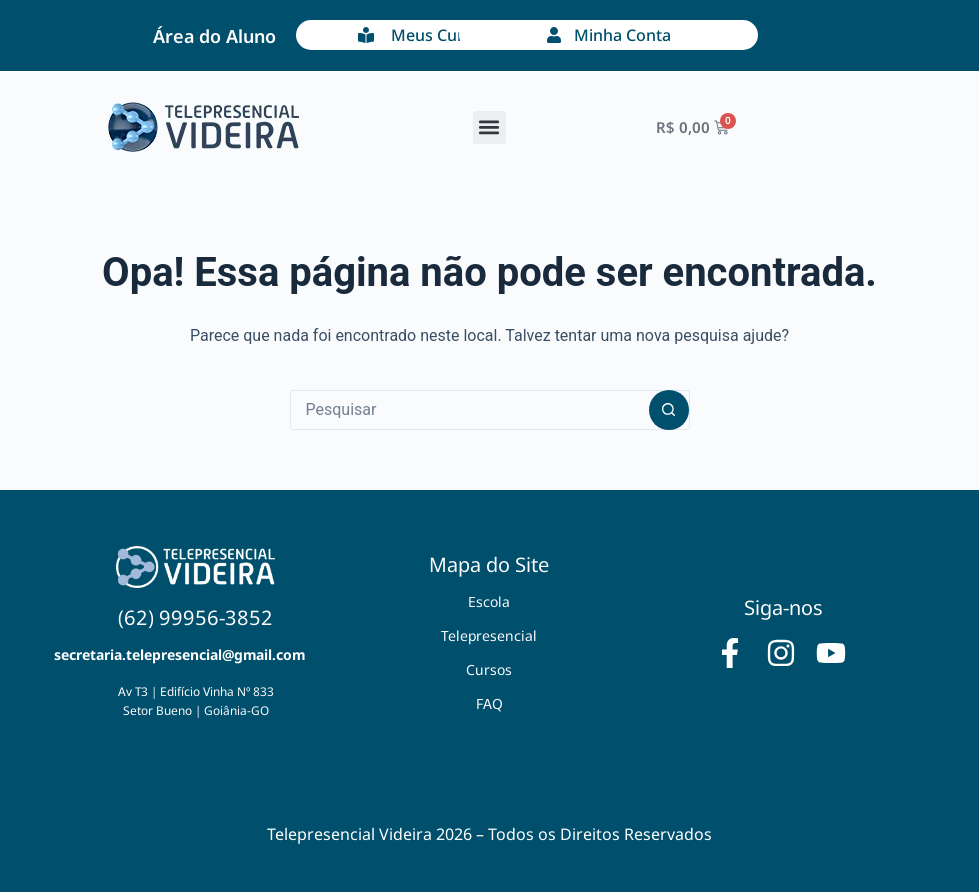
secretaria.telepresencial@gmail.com (179, 654)
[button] (489, 127)
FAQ (489, 703)
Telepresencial (489, 635)
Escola (489, 601)
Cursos (489, 669)
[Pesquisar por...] (470, 410)
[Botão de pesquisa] (669, 410)
